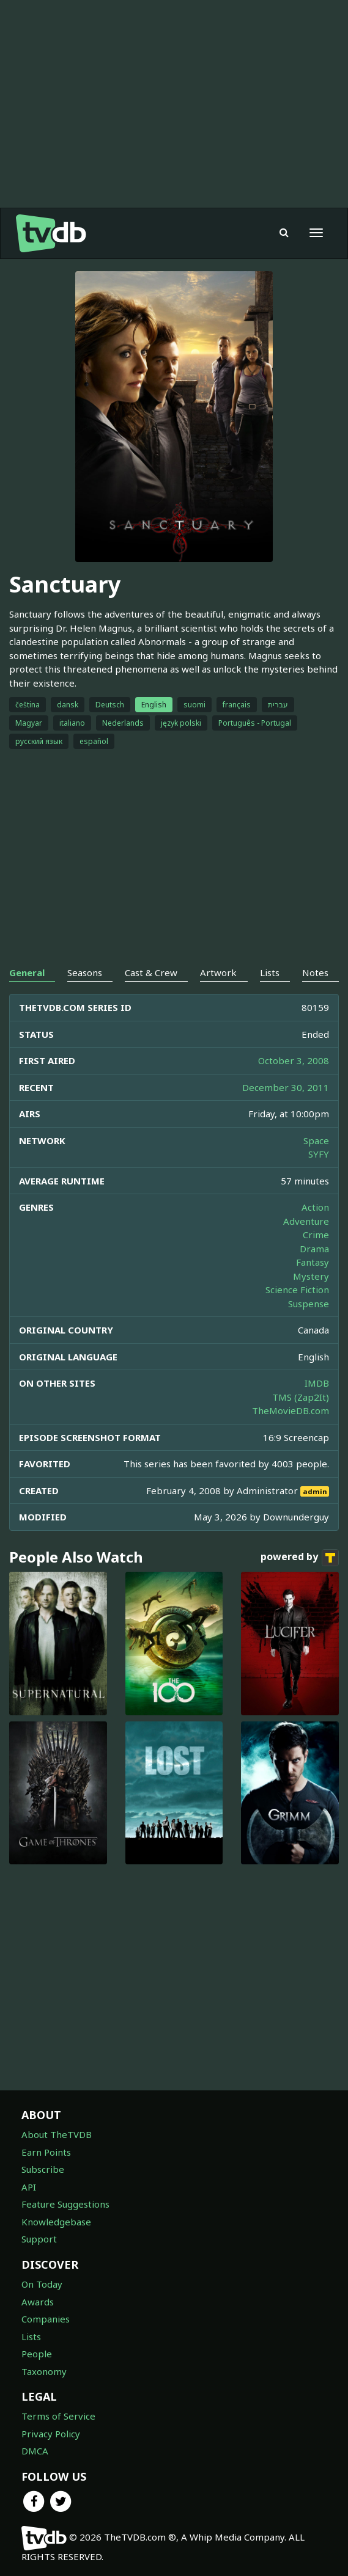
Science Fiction (297, 1289)
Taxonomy (44, 2371)
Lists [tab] (270, 972)
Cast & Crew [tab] (151, 972)
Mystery (311, 1276)
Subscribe (42, 2169)
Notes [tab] (315, 972)
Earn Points (46, 2152)
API (28, 2187)
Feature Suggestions (65, 2204)
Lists (31, 2336)
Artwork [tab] (218, 972)
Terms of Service (58, 2416)
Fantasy (312, 1262)
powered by (300, 1557)
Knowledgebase (56, 2222)
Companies (45, 2319)
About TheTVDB (56, 2134)
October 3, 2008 (293, 1060)
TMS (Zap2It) (300, 1397)
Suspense (308, 1303)
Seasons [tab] (84, 972)
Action (315, 1207)
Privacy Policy (50, 2434)
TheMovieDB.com (290, 1410)
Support (39, 2239)
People (36, 2354)
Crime (316, 1234)
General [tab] (27, 972)
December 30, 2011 (285, 1087)
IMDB (317, 1383)
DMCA (34, 2451)
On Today (41, 2284)
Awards (37, 2302)
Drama (314, 1248)
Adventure (306, 1221)
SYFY (318, 1154)
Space (316, 1140)
